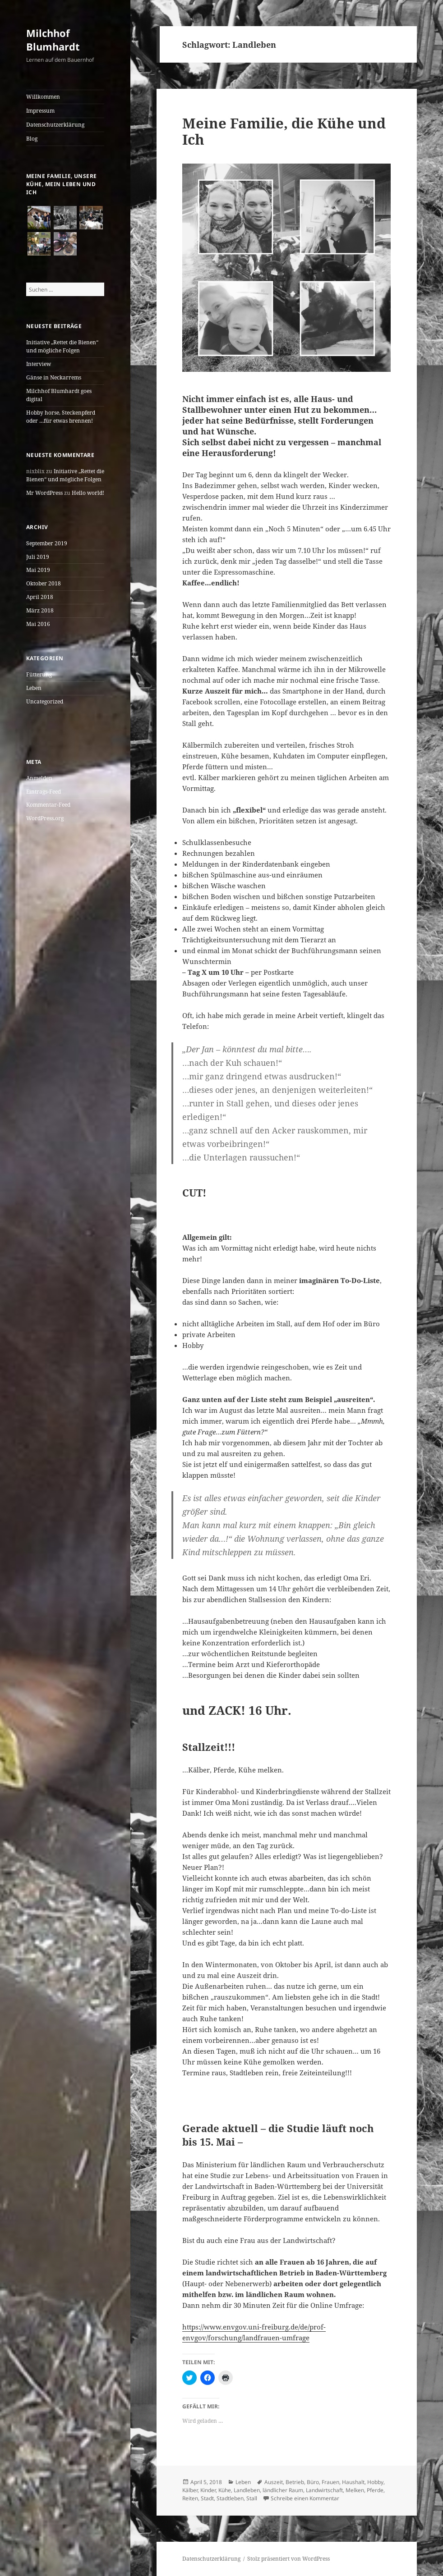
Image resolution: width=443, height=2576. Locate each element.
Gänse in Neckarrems (53, 377)
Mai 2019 (38, 570)
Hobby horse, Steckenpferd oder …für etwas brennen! (60, 417)
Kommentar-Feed (48, 804)
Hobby (375, 2482)
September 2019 (46, 543)
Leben (34, 688)
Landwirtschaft (324, 2490)
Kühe (224, 2490)
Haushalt (353, 2482)
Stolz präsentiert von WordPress (288, 2558)
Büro (313, 2482)
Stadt (207, 2498)
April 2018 (39, 597)
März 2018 (40, 610)
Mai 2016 (38, 624)
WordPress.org (45, 818)
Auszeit (273, 2482)
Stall (251, 2498)
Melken (355, 2490)
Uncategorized (44, 701)
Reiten (190, 2498)
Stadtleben (230, 2498)
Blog (31, 138)
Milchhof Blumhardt (53, 39)
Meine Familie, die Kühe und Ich (284, 131)
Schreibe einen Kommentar (305, 2498)
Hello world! (88, 493)
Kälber (190, 2490)
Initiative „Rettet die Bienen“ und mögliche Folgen (62, 346)
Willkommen (43, 96)
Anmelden (39, 778)
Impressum (40, 110)
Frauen (330, 2482)
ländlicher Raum (283, 2490)
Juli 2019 (37, 557)
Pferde (375, 2490)
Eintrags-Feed (43, 791)
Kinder (208, 2490)
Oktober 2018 (43, 583)
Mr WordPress (44, 493)
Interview (38, 364)
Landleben (247, 2490)
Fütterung (39, 674)
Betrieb (295, 2482)
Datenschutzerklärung (55, 124)
